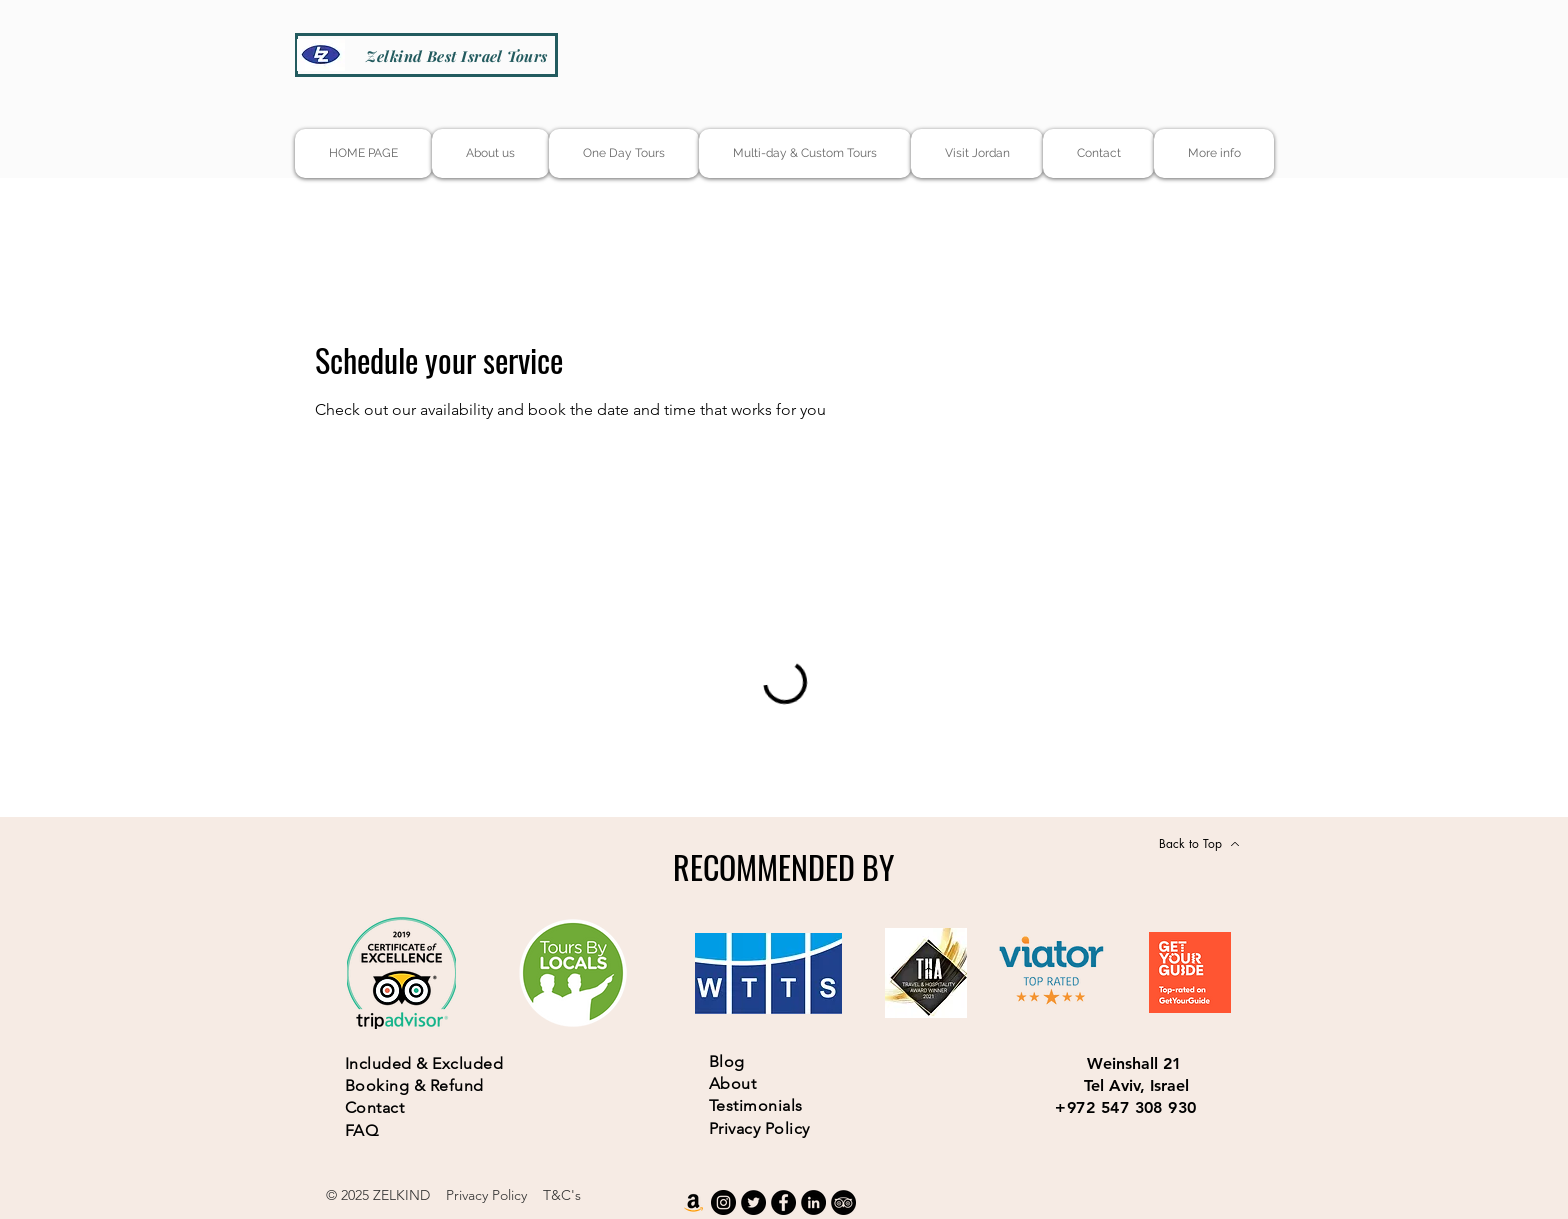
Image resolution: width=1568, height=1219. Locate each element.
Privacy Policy (486, 1195)
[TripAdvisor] (843, 1202)
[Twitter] (753, 1202)
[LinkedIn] (813, 1202)
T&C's (562, 1195)
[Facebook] (783, 1202)
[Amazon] (693, 1202)
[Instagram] (723, 1202)
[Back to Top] (1199, 844)
